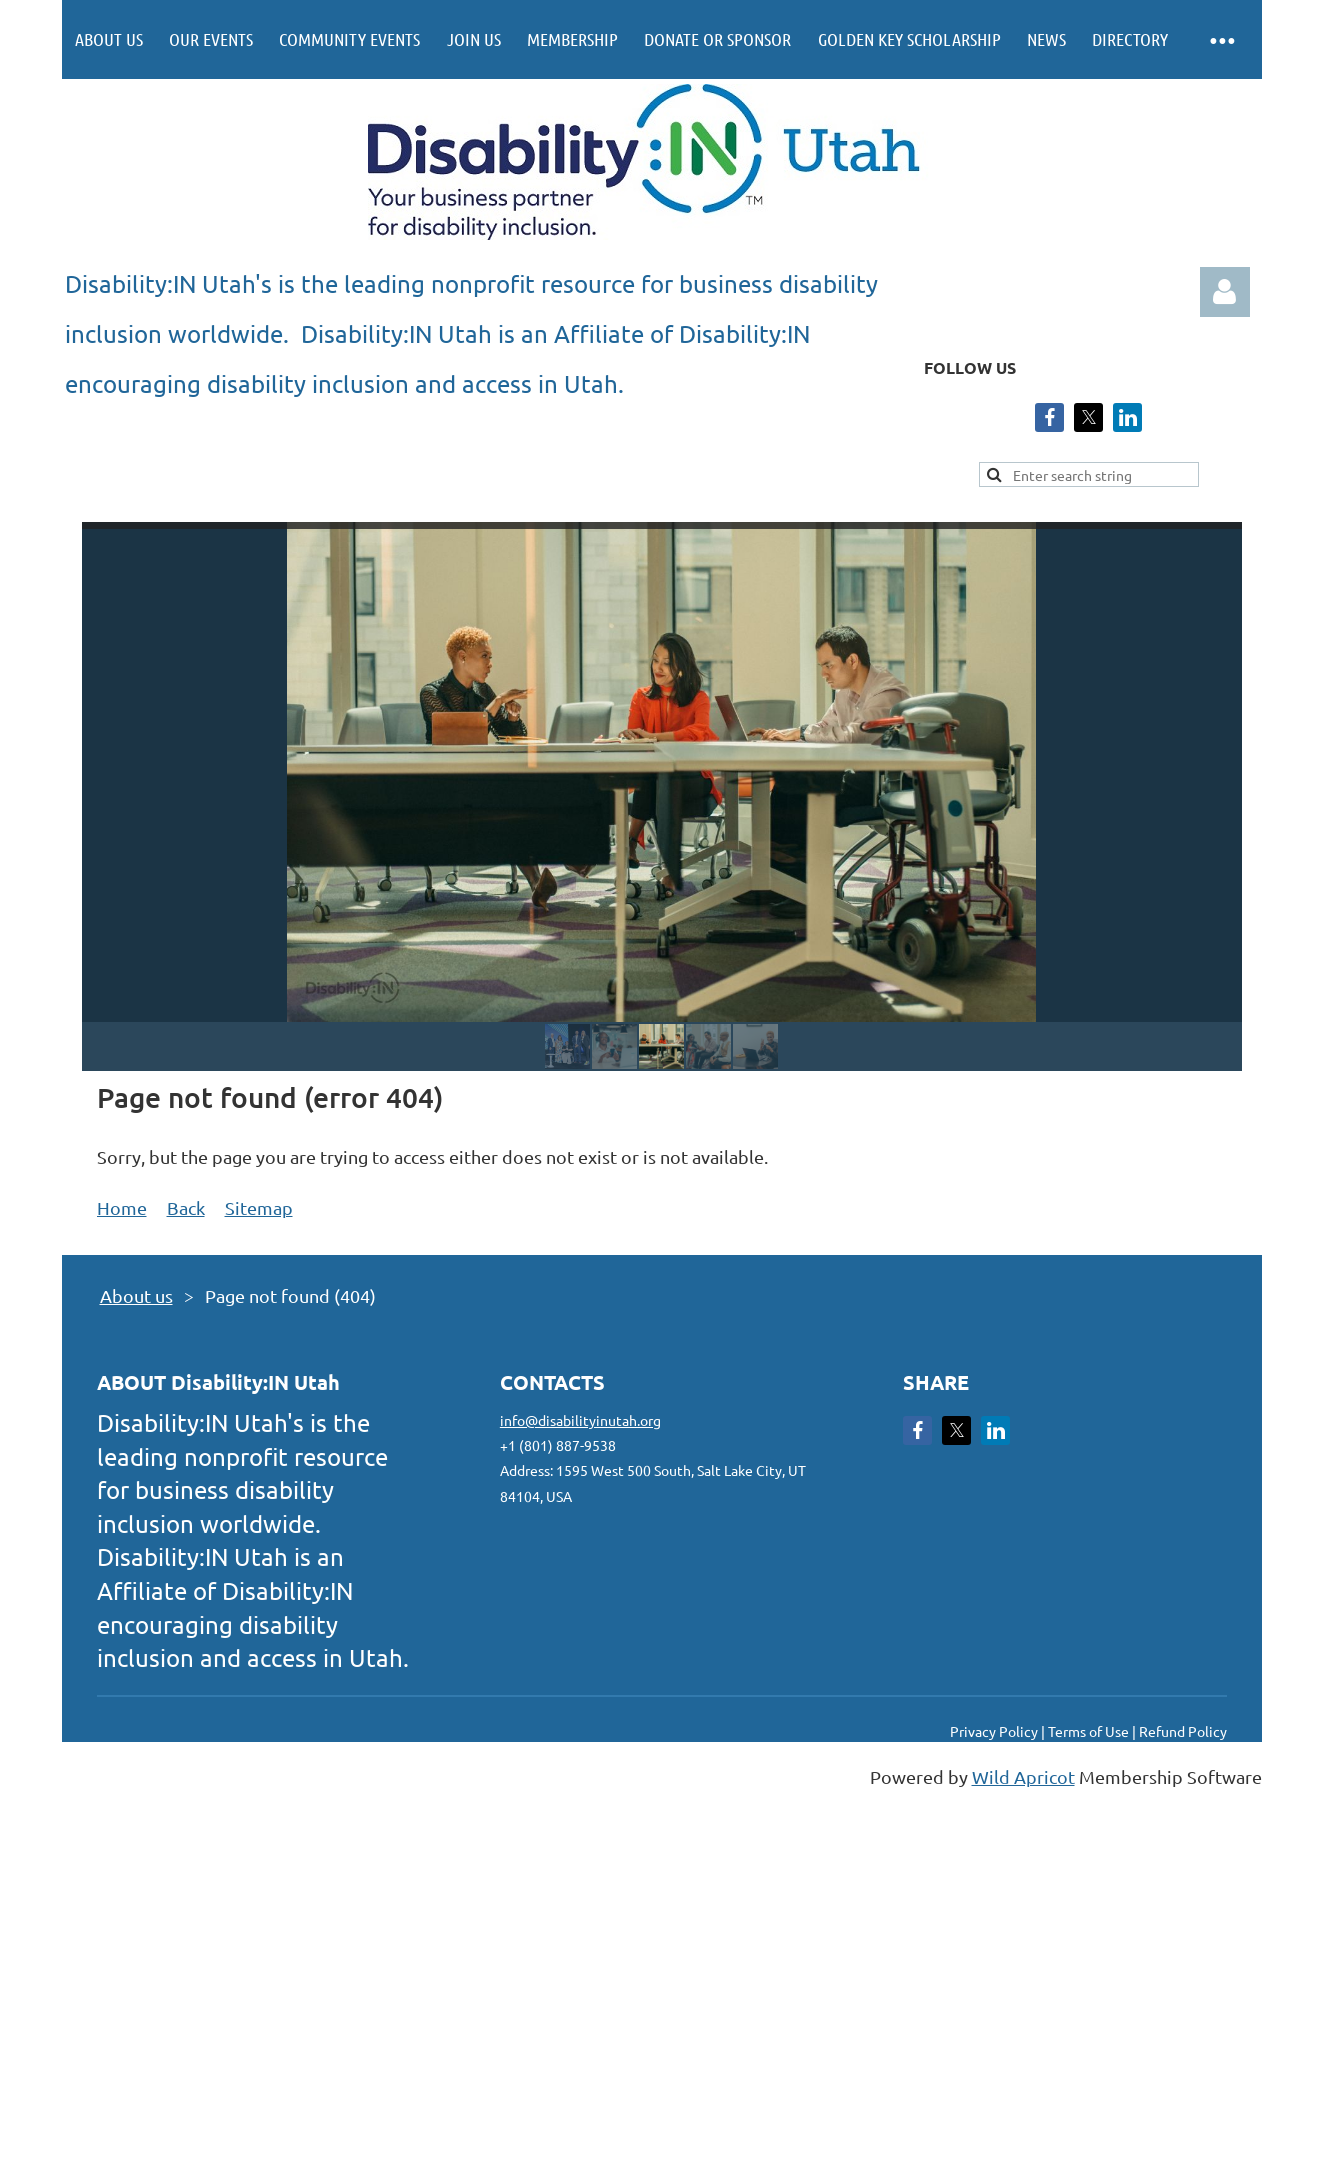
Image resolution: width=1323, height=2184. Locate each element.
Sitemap (259, 1207)
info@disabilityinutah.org (580, 1420)
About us (136, 1295)
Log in (1225, 292)
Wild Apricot (1023, 1776)
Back (186, 1207)
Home (122, 1207)
